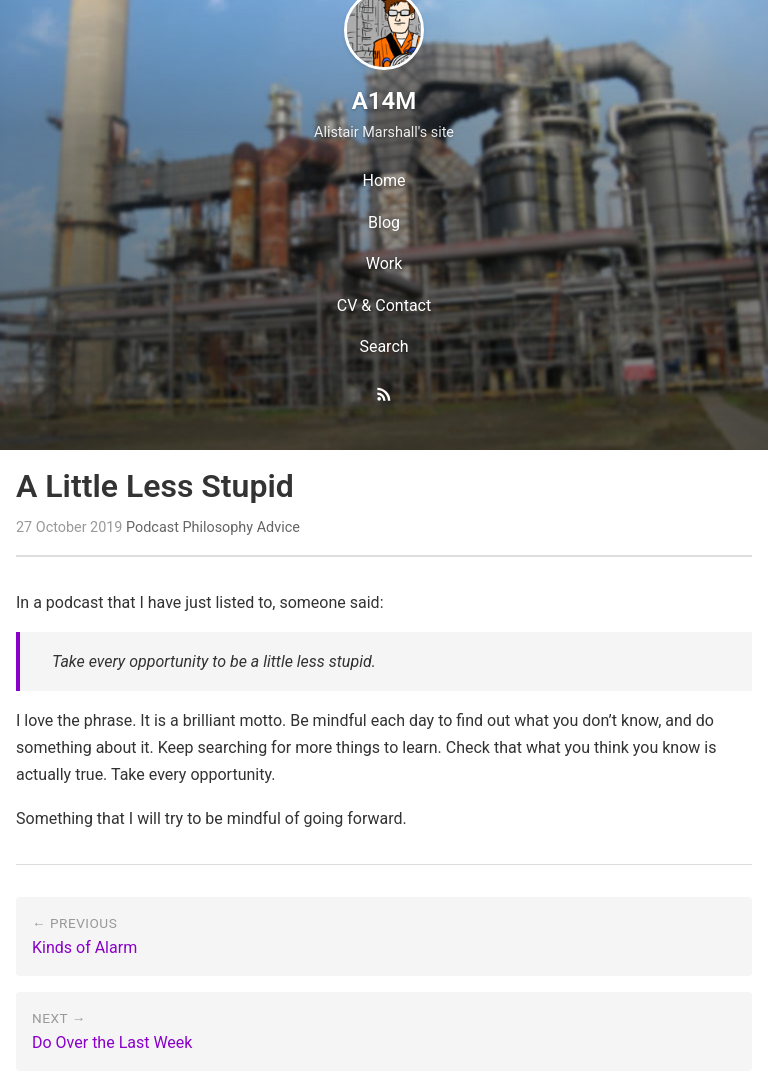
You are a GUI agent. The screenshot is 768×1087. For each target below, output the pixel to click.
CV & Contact (384, 305)
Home (383, 180)
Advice (278, 527)
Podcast (152, 527)
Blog (384, 222)
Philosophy (217, 527)
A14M (384, 101)
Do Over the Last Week (112, 1042)
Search (383, 346)
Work (384, 263)
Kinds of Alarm (84, 947)
